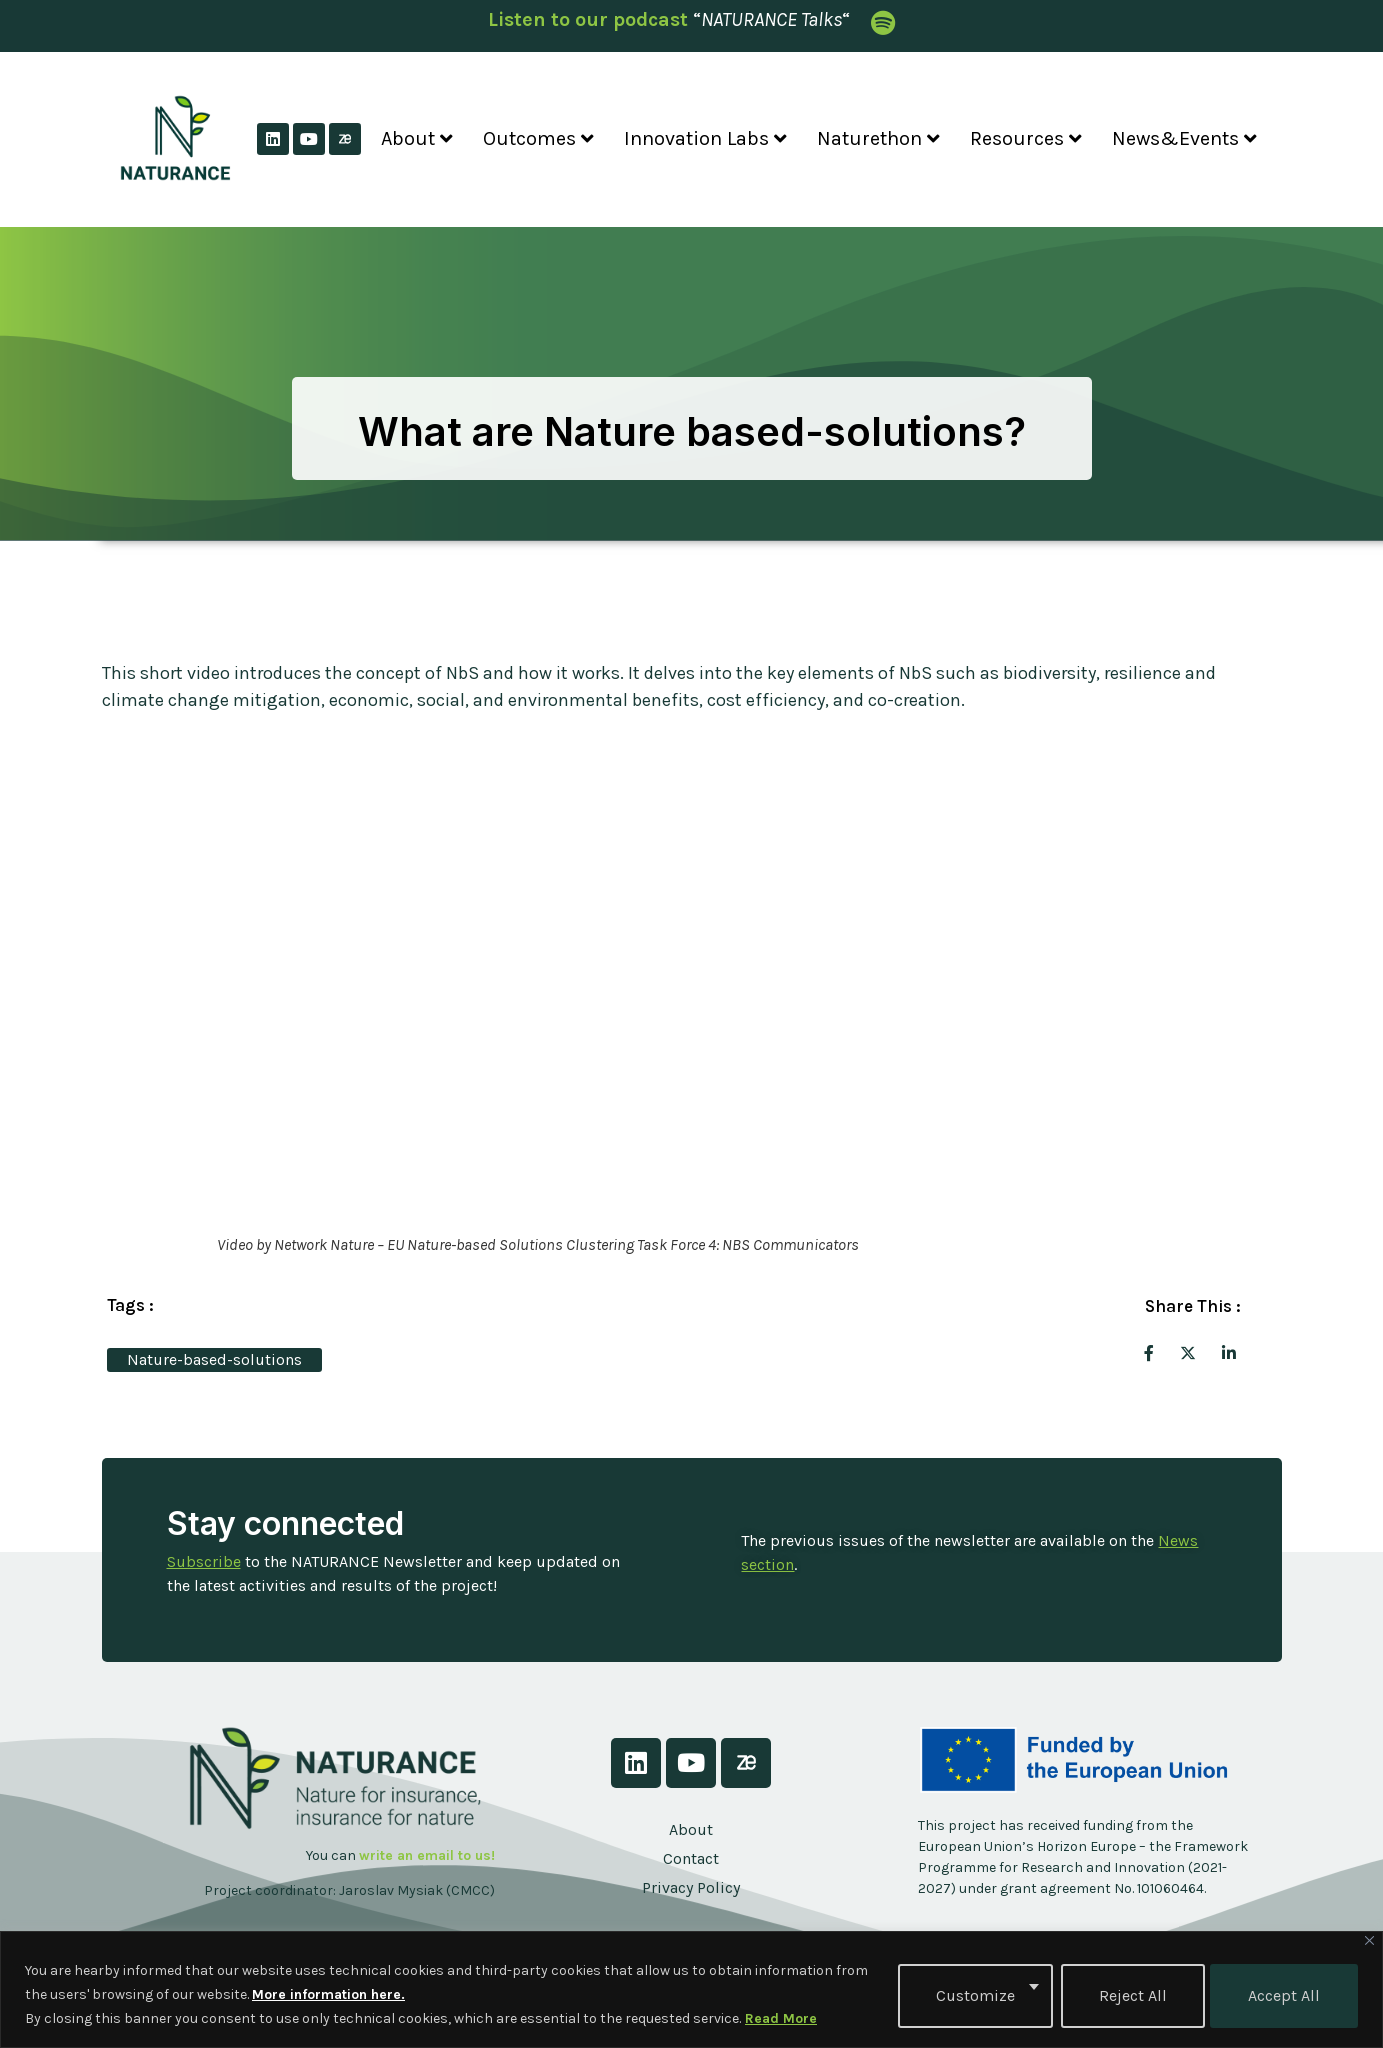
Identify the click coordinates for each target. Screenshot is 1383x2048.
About (417, 138)
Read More (781, 2018)
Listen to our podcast (588, 19)
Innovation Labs (705, 138)
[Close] (1369, 1940)
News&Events (1184, 138)
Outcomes (538, 138)
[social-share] (1149, 1352)
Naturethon (878, 138)
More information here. (328, 1994)
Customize (972, 1994)
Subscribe (204, 1561)
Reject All (1130, 1994)
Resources (1026, 138)
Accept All (1284, 1994)
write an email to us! (427, 1855)
